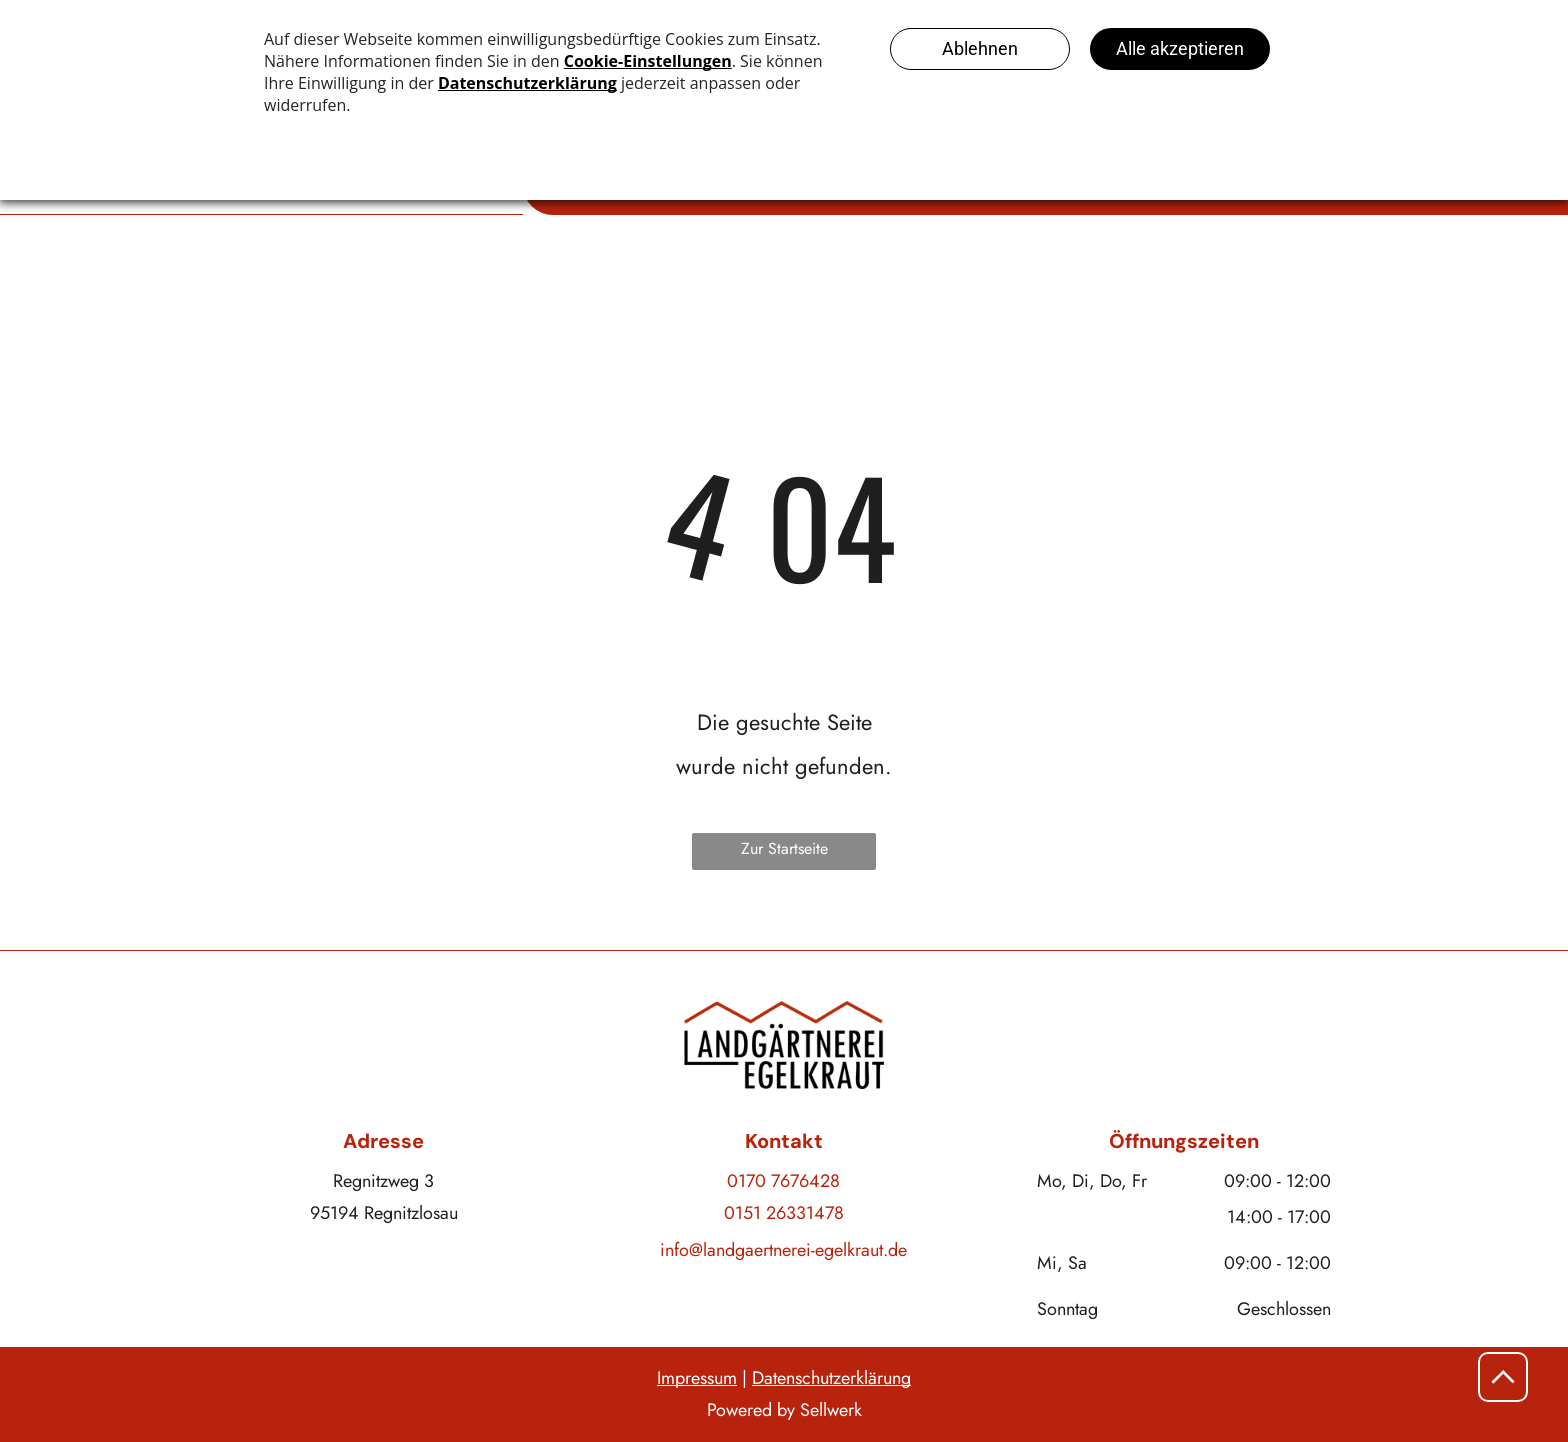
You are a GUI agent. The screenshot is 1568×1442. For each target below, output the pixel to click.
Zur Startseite (784, 848)
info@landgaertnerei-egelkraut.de (783, 1250)
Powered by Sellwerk (784, 1410)
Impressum (697, 1378)
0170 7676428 (783, 1181)
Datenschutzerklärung (831, 1378)
